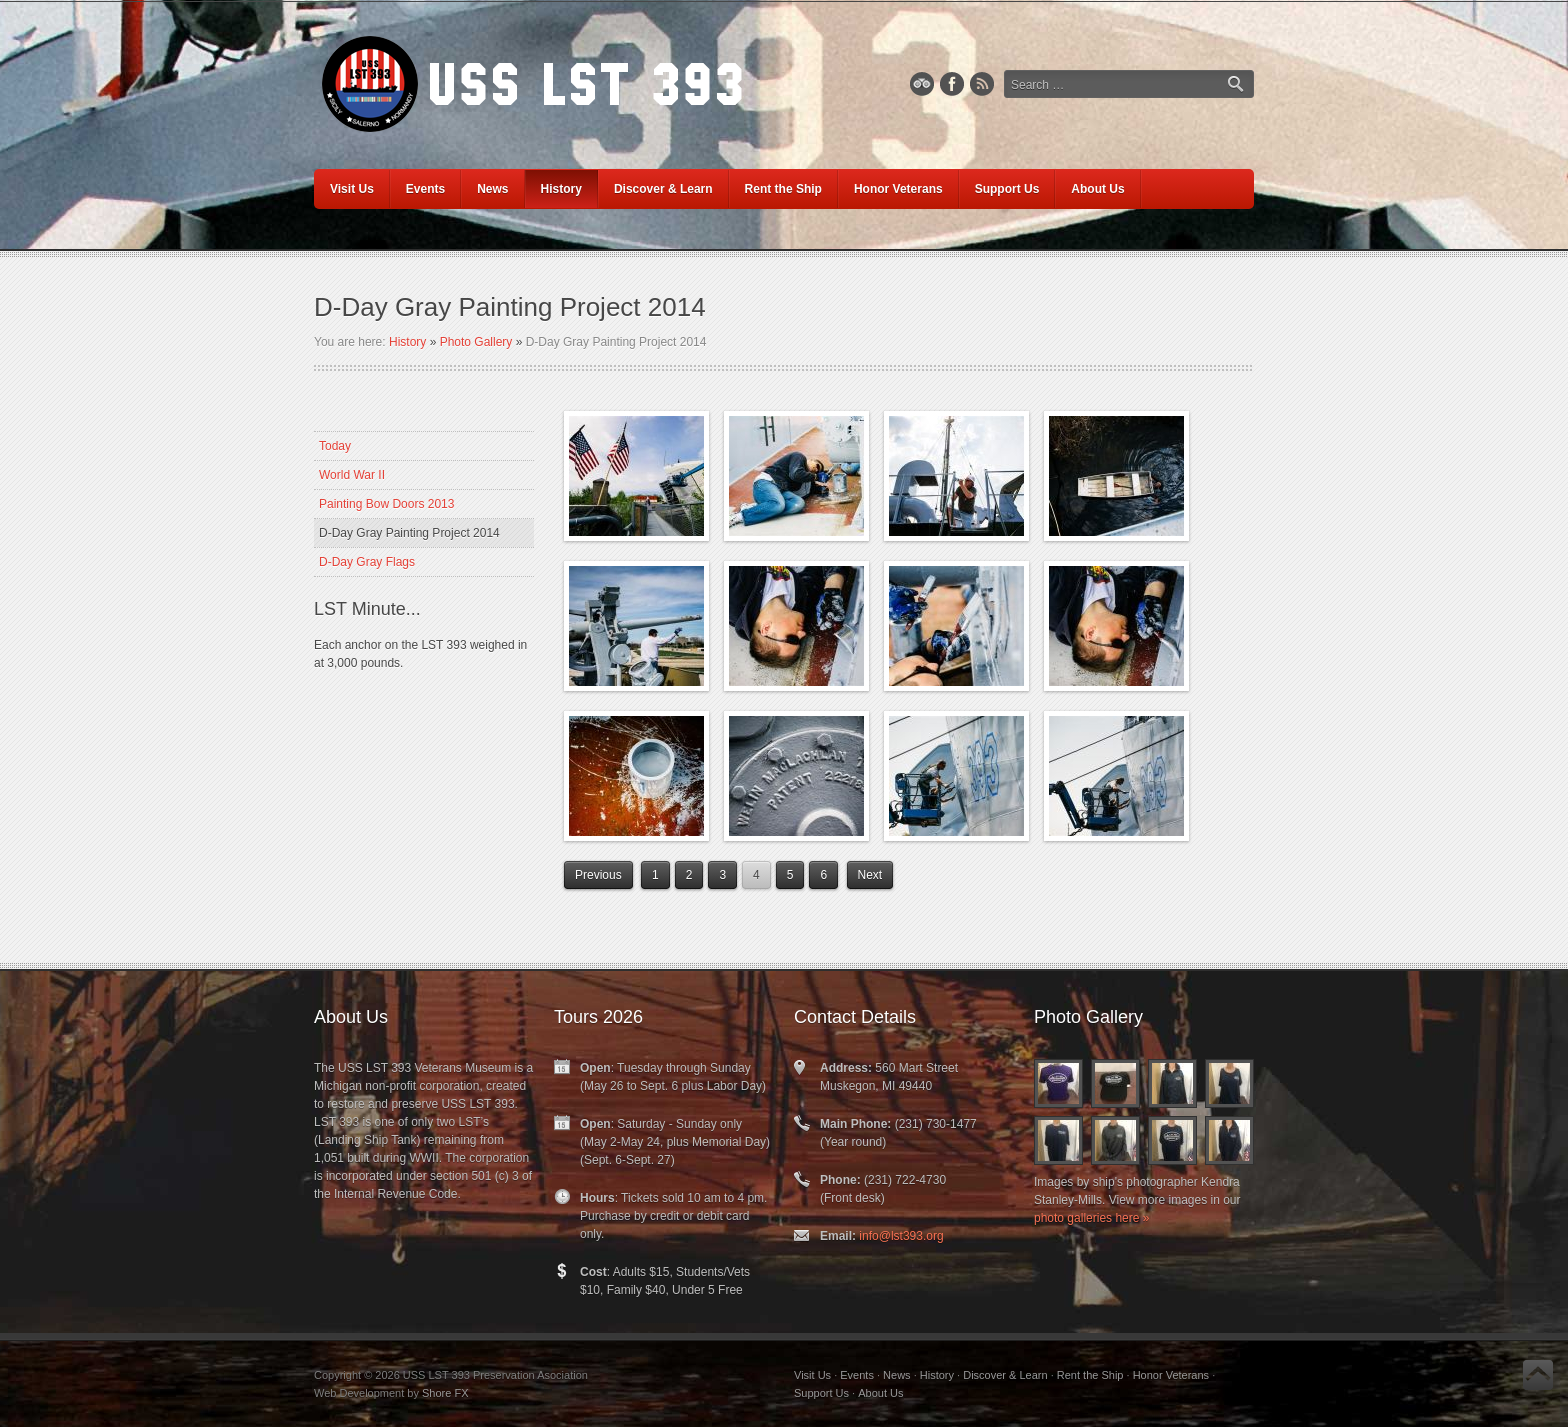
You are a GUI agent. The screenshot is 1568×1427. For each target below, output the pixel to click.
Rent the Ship (1090, 1375)
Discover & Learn (1005, 1375)
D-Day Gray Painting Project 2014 (409, 533)
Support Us (821, 1393)
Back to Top (1538, 1375)
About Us (880, 1393)
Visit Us (812, 1375)
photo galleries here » (1091, 1218)
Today (335, 446)
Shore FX (445, 1393)
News (897, 1375)
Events (857, 1375)
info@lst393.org (901, 1236)
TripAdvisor (922, 84)
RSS (982, 84)
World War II (352, 475)
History (407, 342)
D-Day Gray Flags (367, 562)
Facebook (952, 84)
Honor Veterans (1171, 1375)
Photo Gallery (476, 342)
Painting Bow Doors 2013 (386, 504)
